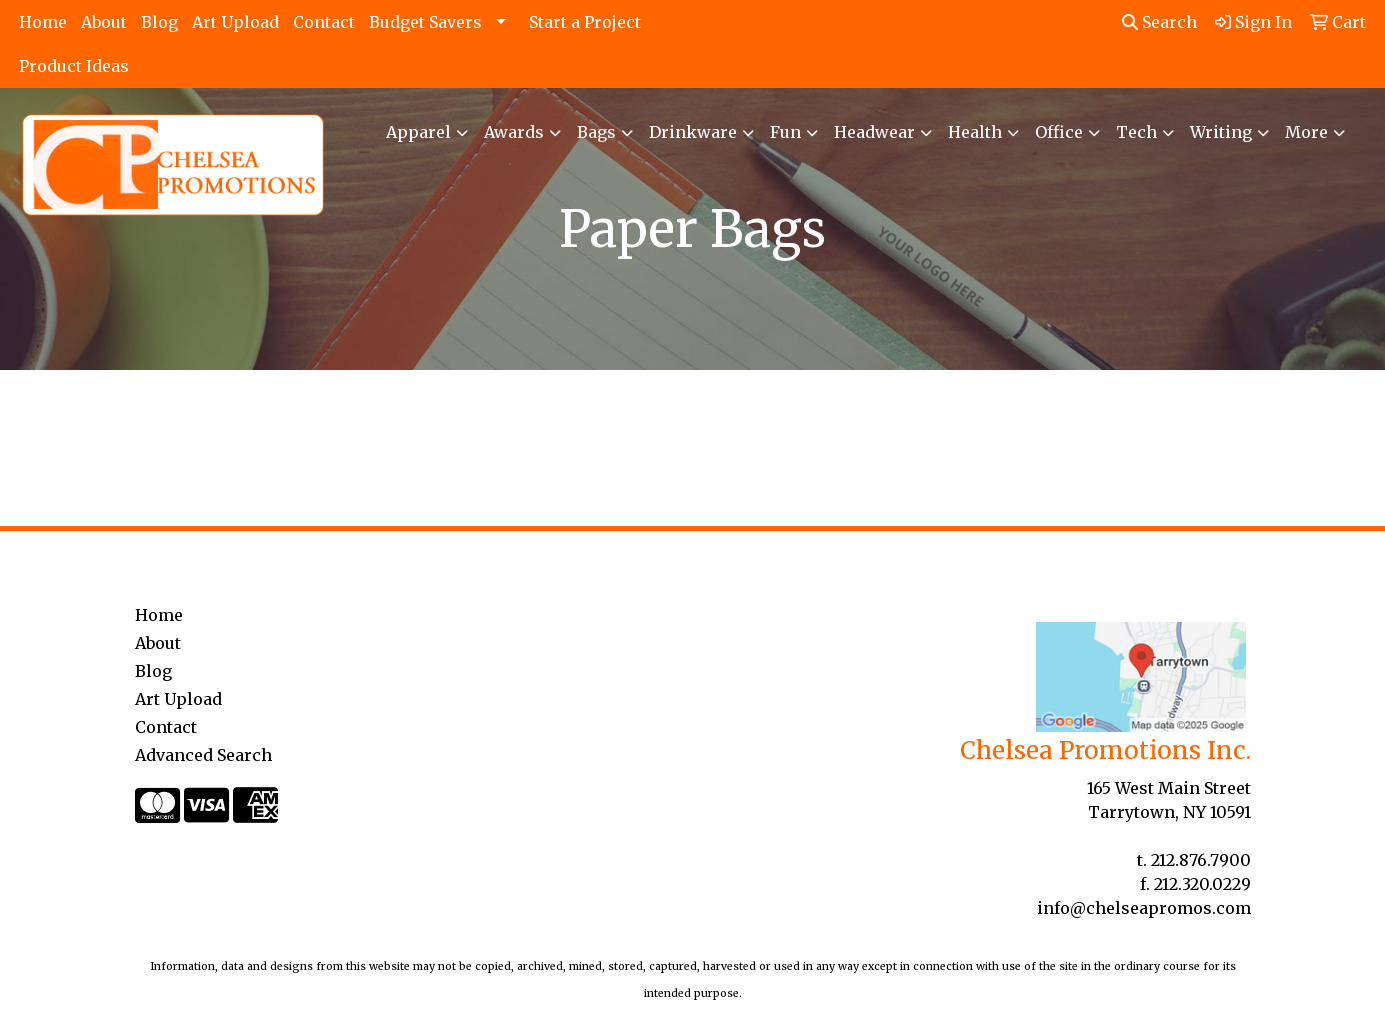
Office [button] (1059, 132)
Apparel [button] (418, 132)
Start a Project (585, 22)
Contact (324, 22)
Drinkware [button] (693, 132)
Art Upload (235, 22)
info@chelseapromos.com (1144, 908)
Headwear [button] (874, 132)
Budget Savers (425, 22)
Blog (159, 22)
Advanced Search (203, 755)
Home (43, 22)
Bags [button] (596, 132)
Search (1159, 22)
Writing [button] (1221, 132)
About (104, 22)
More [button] (1306, 132)
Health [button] (975, 132)
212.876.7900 (1201, 860)
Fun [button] (785, 132)
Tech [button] (1136, 132)
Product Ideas (74, 66)
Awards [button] (514, 132)
